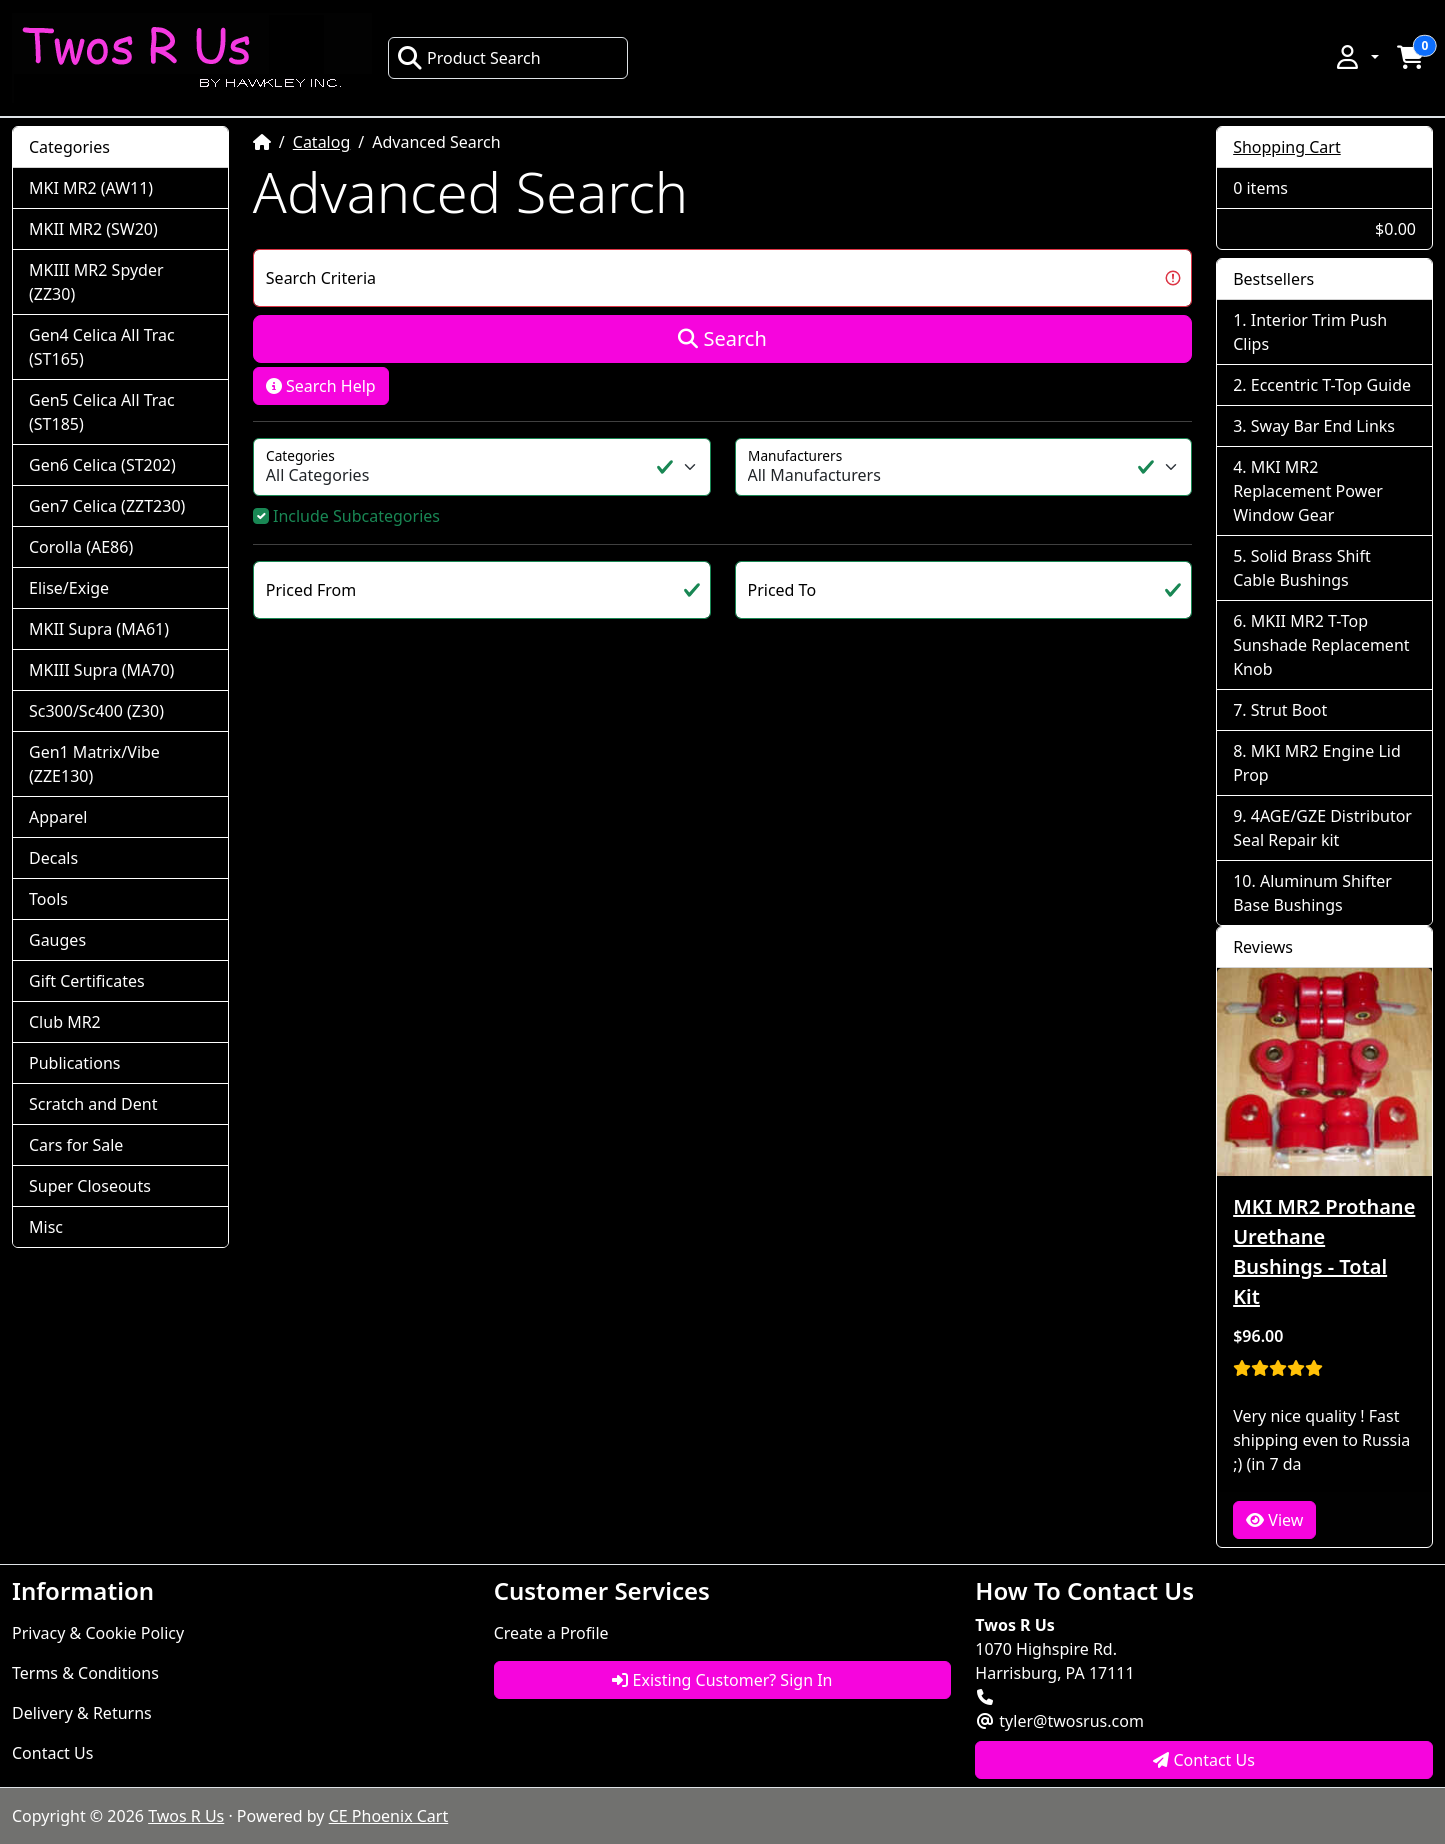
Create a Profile (551, 1633)
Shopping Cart (1287, 147)
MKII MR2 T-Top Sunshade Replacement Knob (1321, 645)
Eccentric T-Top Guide (1331, 385)
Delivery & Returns (82, 1713)
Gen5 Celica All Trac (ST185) (102, 412)
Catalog (322, 142)
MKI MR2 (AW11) (91, 188)
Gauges (57, 940)
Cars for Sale (76, 1145)
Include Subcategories (356, 516)
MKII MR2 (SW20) (93, 229)
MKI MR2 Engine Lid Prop (1317, 763)
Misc (46, 1227)
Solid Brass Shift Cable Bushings (1302, 568)
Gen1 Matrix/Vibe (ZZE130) (94, 764)
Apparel (58, 817)
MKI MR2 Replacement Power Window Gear (1308, 491)
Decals (53, 858)
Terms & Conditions (85, 1673)
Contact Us (52, 1753)
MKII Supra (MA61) (99, 629)
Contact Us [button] (1204, 1760)
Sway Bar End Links (1323, 426)
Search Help (321, 386)
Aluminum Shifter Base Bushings (1312, 893)
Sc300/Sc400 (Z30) (96, 711)
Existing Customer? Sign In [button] (722, 1680)
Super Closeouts (90, 1186)
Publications (74, 1063)
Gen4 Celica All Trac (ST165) (102, 347)
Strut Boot (1289, 710)
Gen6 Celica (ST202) (102, 465)
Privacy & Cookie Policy (98, 1633)
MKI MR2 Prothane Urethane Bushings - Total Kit (1324, 1251)
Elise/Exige (69, 588)
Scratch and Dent (93, 1104)
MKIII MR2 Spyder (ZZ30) (96, 282)
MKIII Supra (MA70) (101, 670)
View (1274, 1520)
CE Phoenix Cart (389, 1816)
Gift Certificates (87, 981)
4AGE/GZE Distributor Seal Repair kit (1322, 828)
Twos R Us (186, 1816)
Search (722, 338)
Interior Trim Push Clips (1310, 332)
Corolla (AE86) (81, 547)
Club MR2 (65, 1022)
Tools (48, 899)
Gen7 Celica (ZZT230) (107, 506)
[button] (1356, 57)
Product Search (469, 58)
